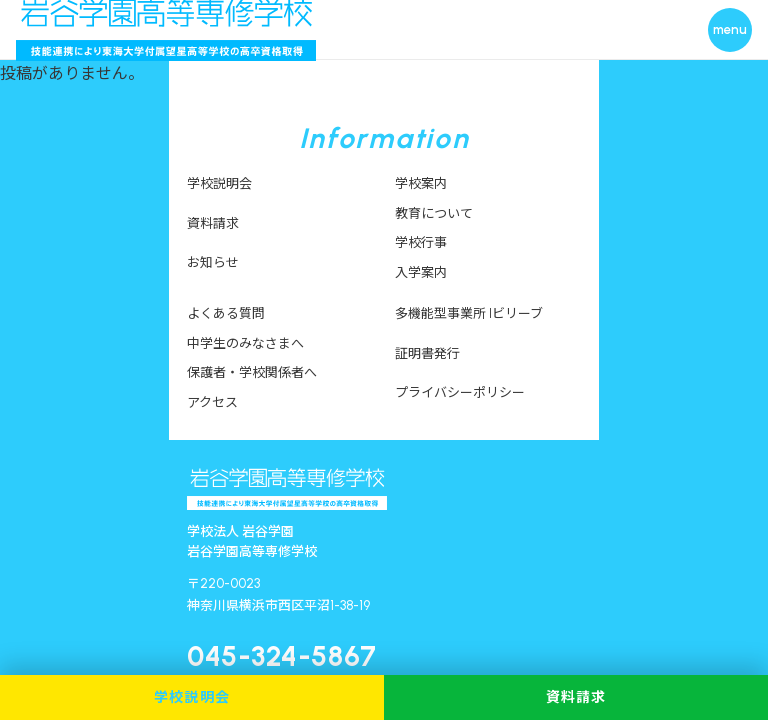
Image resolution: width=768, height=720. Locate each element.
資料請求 (213, 223)
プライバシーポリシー (460, 392)
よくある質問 (226, 313)
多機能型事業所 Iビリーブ (469, 313)
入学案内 (421, 272)
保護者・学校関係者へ (252, 372)
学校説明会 (219, 183)
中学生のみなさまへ (245, 343)
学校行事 (421, 242)
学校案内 (421, 183)
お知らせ (213, 262)
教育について (434, 213)
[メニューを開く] (730, 30)
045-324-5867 (282, 656)
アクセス (212, 402)
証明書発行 (427, 353)
